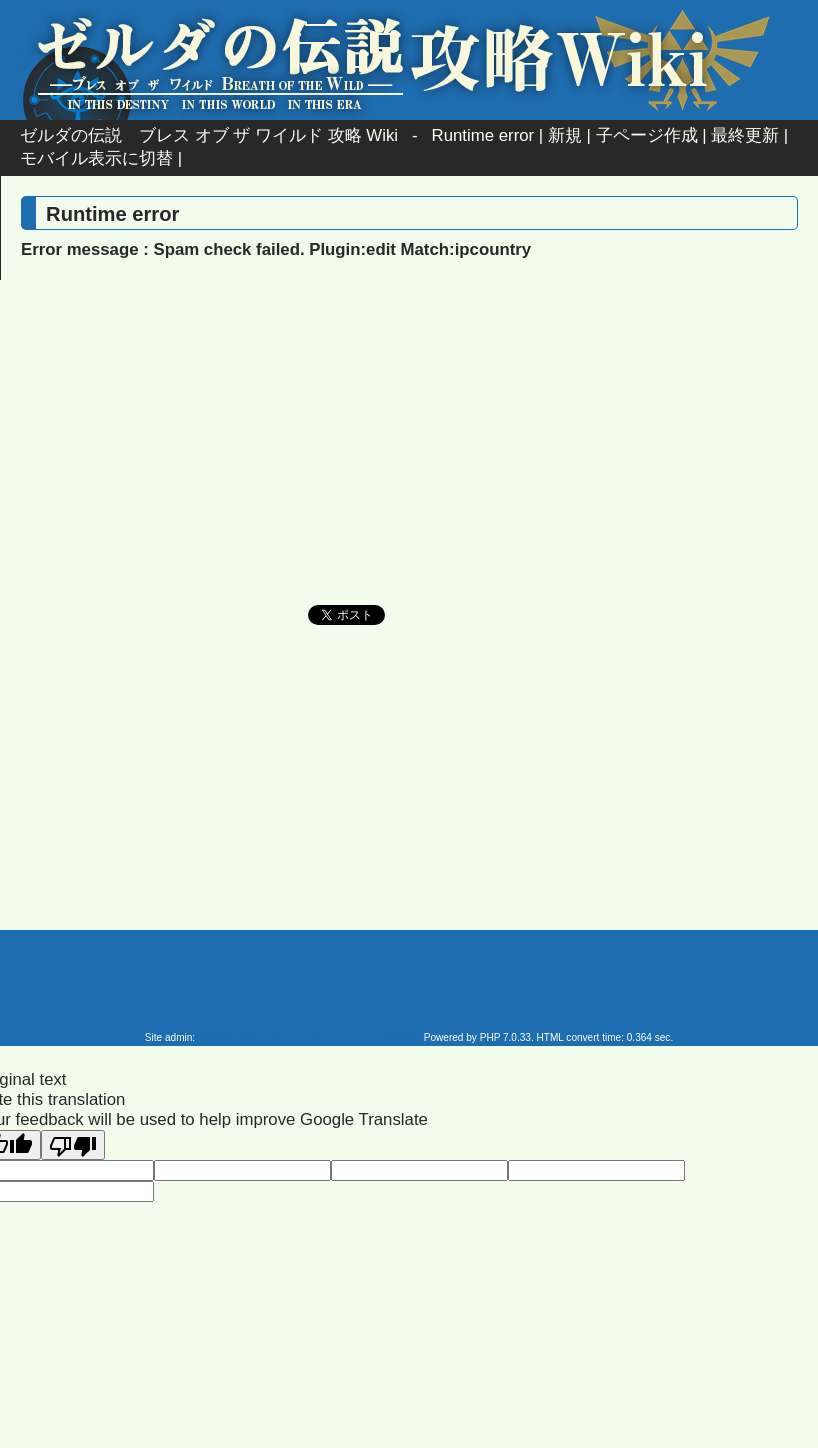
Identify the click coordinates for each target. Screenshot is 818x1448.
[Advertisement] (239, 460)
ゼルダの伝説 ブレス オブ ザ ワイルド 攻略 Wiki (209, 135)
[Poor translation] (73, 1145)
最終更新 (745, 135)
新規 (565, 135)
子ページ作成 (647, 135)
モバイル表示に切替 (96, 158)
